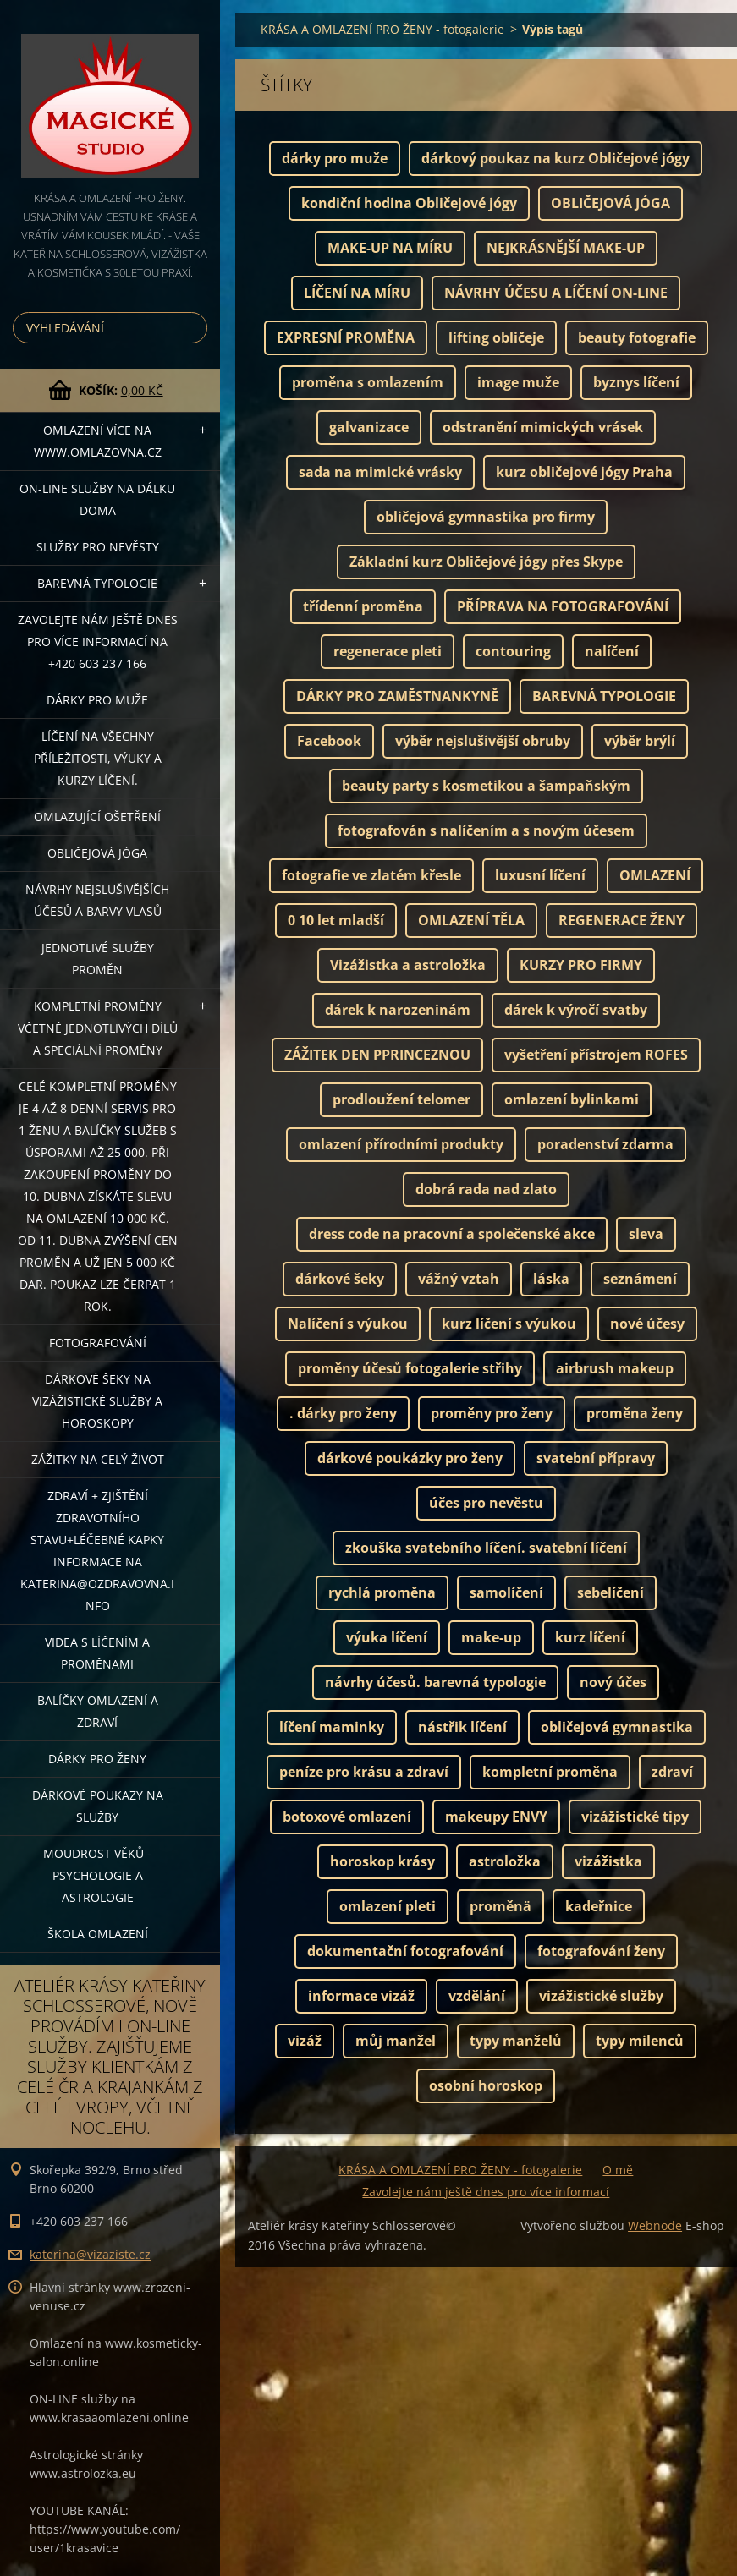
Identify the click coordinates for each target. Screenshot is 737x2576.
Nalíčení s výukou (348, 1323)
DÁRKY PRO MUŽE (97, 700)
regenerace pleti (387, 651)
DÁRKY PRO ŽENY (97, 1759)
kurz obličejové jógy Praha (584, 472)
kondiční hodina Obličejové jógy (409, 203)
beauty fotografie (637, 337)
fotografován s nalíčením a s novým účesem (486, 830)
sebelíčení (610, 1592)
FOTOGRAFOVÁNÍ (97, 1343)
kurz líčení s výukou (509, 1323)
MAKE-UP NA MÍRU (390, 247)
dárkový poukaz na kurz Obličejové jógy (555, 158)
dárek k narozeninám (397, 1009)
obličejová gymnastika (617, 1727)
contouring (513, 651)
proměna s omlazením (367, 382)
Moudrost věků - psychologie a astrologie (97, 1875)
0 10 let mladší (336, 920)
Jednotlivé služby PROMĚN (97, 959)
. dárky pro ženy (343, 1413)
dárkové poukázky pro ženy (410, 1458)
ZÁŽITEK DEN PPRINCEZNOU (377, 1054)
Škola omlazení (97, 1934)
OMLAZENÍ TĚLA (471, 920)
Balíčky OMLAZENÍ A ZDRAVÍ (97, 1711)
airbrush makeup (615, 1368)
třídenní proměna (363, 606)
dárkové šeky (339, 1278)
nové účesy (647, 1323)
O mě (617, 2170)
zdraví (672, 1771)
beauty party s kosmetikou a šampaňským (486, 785)
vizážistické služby (601, 1996)
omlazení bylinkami (571, 1099)
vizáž (305, 2040)
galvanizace (369, 427)
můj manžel (395, 2040)
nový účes (613, 1682)
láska (551, 1278)
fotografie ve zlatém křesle (371, 875)
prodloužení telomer (401, 1099)
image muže (518, 382)
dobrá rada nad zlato (486, 1189)
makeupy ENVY (496, 1816)
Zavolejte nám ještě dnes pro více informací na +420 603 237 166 (98, 641)
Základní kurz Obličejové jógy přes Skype (486, 561)
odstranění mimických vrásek (543, 427)
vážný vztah (458, 1278)
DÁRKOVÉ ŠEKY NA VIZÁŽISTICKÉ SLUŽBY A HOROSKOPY (97, 1401)
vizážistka (608, 1861)
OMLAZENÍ (654, 875)
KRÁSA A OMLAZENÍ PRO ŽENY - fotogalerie (382, 29)
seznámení (640, 1278)
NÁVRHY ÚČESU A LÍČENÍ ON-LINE (556, 292)
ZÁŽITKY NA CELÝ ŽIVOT (97, 1459)
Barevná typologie (97, 583)
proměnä (500, 1906)
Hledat (191, 327)
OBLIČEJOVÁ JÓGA (97, 853)
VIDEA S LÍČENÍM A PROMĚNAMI (97, 1653)
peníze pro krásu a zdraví (363, 1771)
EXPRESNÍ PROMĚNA (346, 337)
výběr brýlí (639, 741)
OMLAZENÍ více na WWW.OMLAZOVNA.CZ (98, 441)
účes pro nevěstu (486, 1503)
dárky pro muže (335, 158)
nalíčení (612, 651)
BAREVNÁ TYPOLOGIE (604, 696)
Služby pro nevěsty (97, 547)
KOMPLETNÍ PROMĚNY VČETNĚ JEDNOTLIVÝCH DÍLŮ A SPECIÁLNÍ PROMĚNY (98, 1028)
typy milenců (640, 2040)
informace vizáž (361, 1996)
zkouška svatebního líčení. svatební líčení (486, 1547)
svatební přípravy (595, 1458)
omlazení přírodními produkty (401, 1144)
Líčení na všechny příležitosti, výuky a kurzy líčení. (98, 758)
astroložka (505, 1861)
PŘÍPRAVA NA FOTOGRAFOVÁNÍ (562, 606)
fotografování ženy (601, 1951)
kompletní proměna (550, 1771)
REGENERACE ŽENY (621, 920)
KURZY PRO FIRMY (581, 965)
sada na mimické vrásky (380, 472)
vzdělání (476, 1996)
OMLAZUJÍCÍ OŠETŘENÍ (97, 816)
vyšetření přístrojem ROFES (596, 1054)
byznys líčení (636, 382)
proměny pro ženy (492, 1413)
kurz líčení (590, 1637)
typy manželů (516, 2040)
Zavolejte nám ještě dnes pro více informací (485, 2192)
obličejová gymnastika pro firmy (486, 516)
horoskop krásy (382, 1861)
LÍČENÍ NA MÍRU (357, 292)
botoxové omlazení (347, 1816)
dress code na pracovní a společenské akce (452, 1234)
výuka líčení (386, 1637)
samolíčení (506, 1592)
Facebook (329, 741)
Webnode (655, 2225)
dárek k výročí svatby (575, 1009)
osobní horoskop (485, 2085)
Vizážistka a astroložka (408, 965)
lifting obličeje (496, 337)
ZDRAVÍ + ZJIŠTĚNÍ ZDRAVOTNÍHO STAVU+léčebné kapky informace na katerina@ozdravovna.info (97, 1551)
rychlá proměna (382, 1592)
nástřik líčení (462, 1727)
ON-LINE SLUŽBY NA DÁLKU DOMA (97, 499)
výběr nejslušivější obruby (482, 741)
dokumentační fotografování (405, 1951)
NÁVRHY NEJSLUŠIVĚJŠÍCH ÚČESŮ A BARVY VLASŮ (97, 900)
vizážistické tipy (635, 1816)
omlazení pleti (387, 1906)
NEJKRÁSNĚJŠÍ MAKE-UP (566, 247)
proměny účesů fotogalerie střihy (410, 1368)
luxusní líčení (540, 875)
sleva (646, 1234)
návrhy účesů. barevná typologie (435, 1682)
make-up (491, 1637)
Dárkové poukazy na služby (97, 1806)
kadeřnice (598, 1906)
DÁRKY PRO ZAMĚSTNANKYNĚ (397, 696)
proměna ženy (634, 1413)
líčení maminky (331, 1727)
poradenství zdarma (605, 1144)
